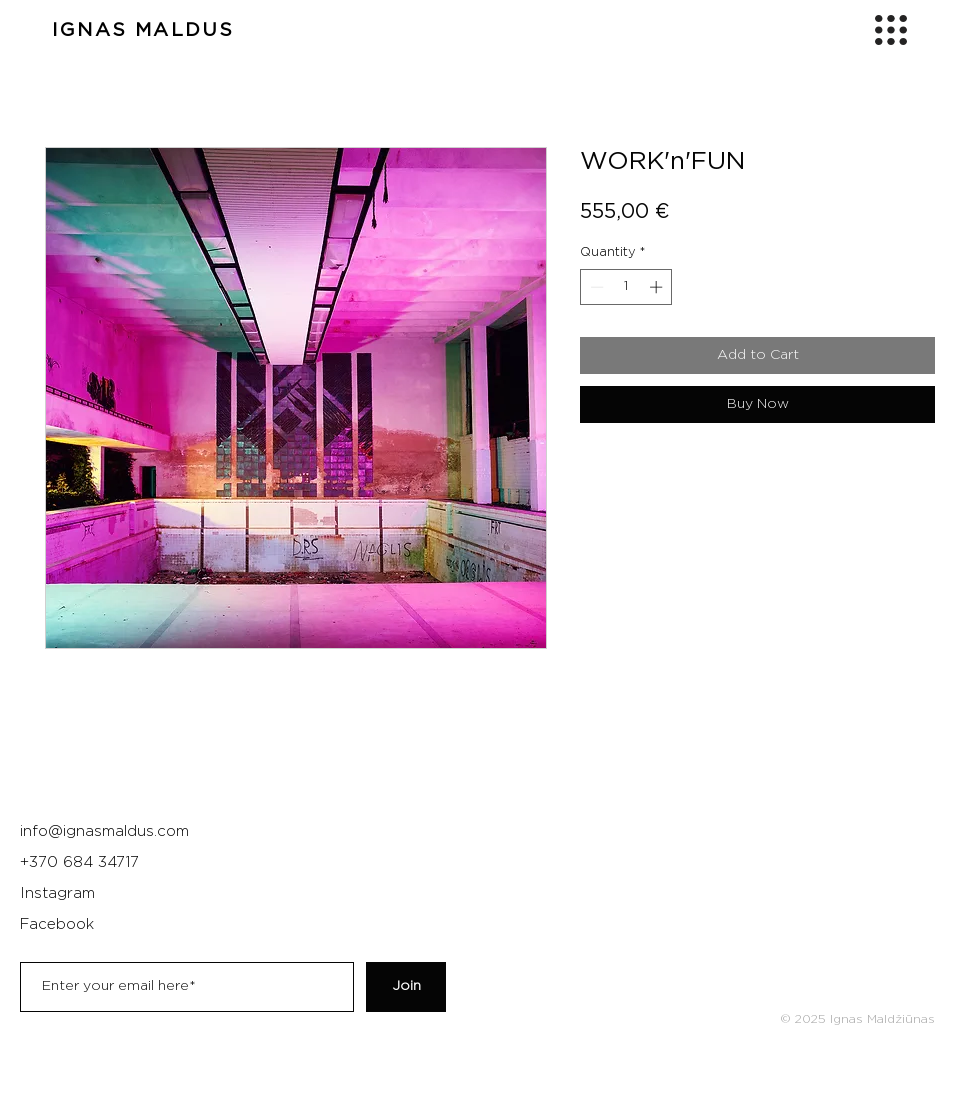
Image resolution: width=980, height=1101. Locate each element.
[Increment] (658, 287)
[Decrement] (595, 287)
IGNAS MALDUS (143, 30)
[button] (891, 30)
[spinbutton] (626, 287)
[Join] (406, 987)
